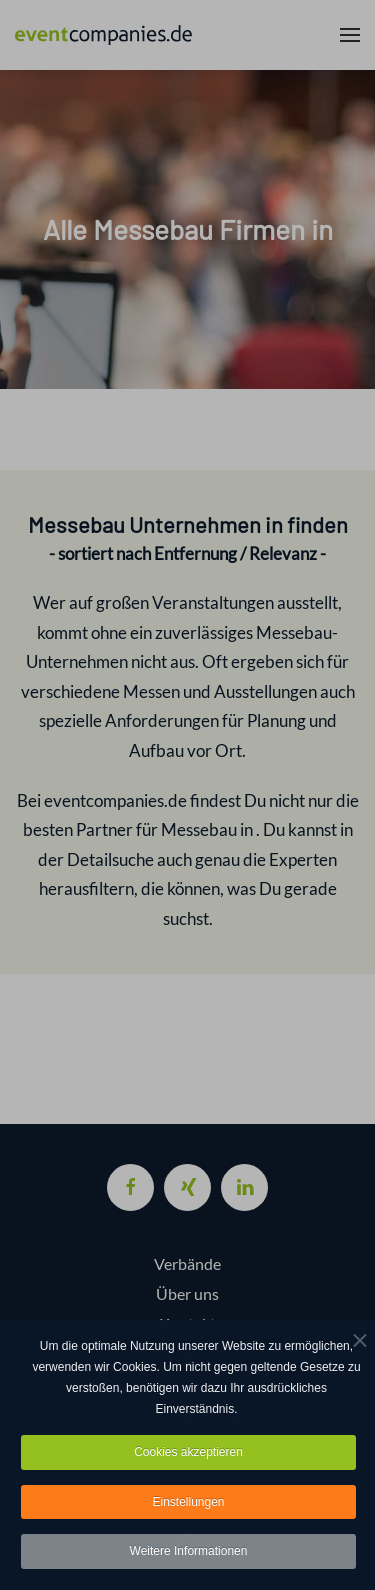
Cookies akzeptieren (188, 1455)
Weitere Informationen (189, 1555)
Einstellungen (188, 1505)
